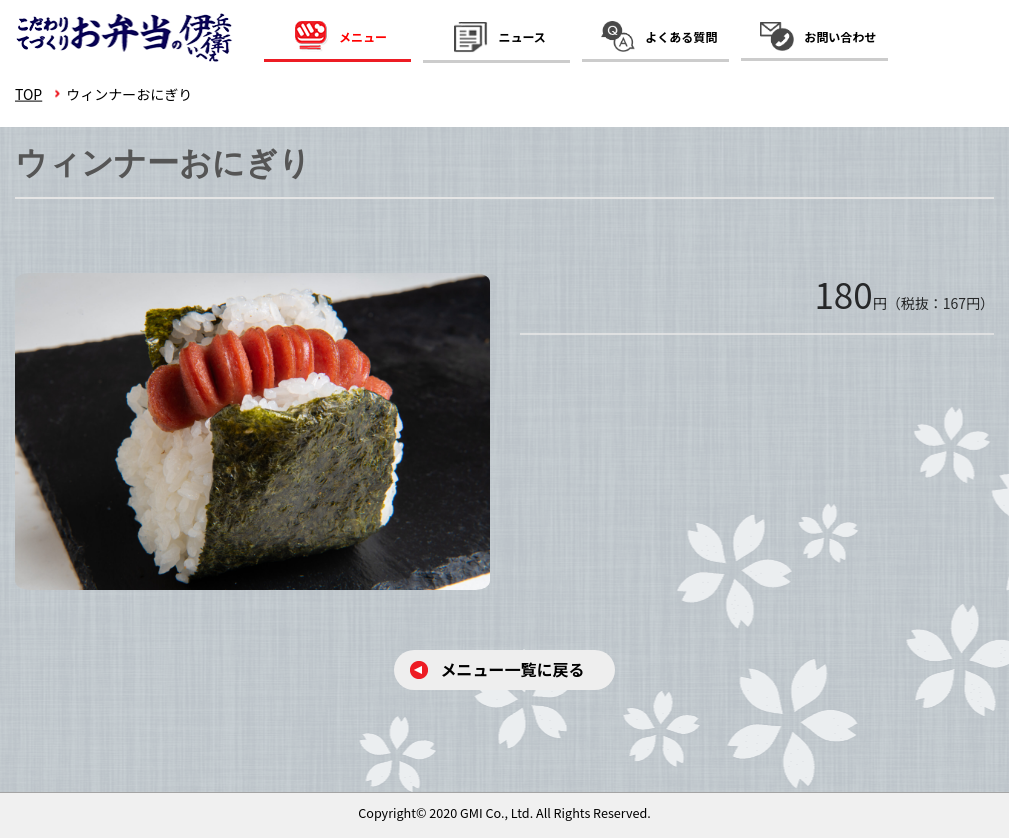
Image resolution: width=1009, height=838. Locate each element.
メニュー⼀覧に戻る (512, 669)
